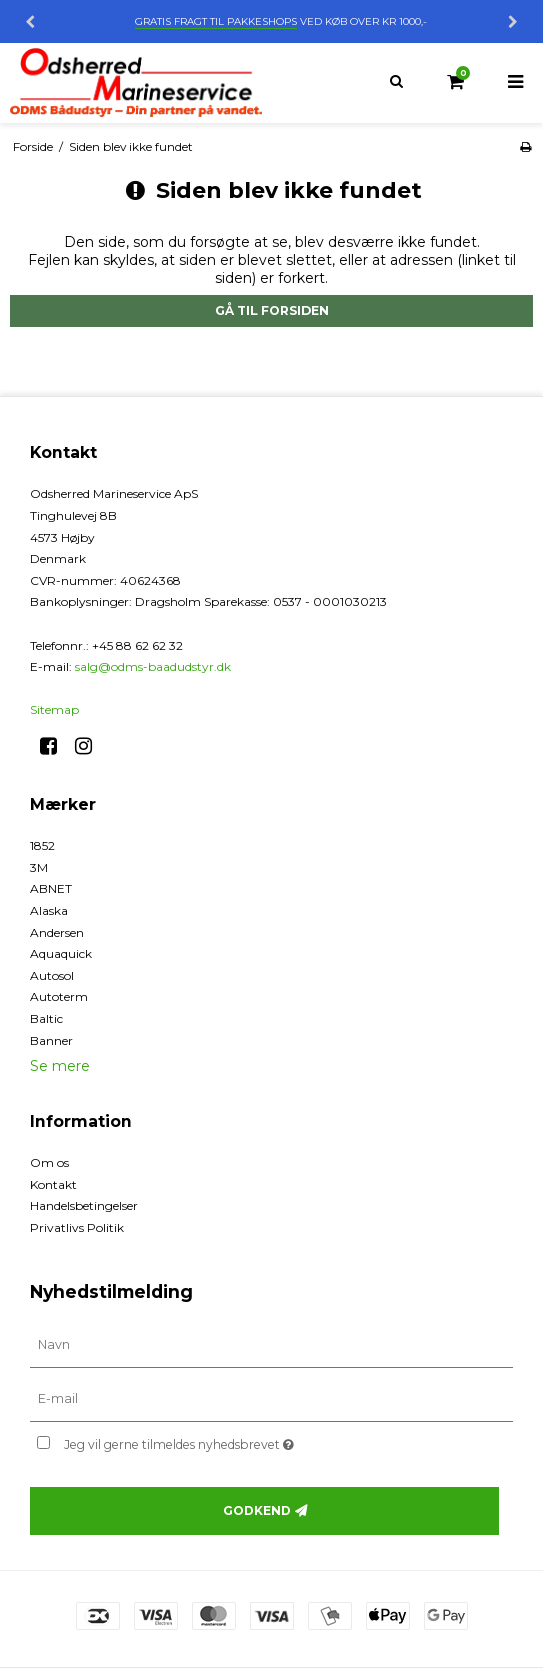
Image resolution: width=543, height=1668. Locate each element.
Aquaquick (61, 953)
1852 (42, 845)
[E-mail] (271, 1399)
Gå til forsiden (272, 310)
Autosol (52, 975)
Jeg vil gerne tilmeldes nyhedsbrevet (229, 1440)
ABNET (51, 888)
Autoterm (59, 996)
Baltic (46, 1018)
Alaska (49, 910)
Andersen (57, 932)
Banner (51, 1040)
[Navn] (271, 1345)
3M (39, 867)
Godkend (257, 1510)
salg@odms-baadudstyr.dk (153, 666)
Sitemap (54, 709)
